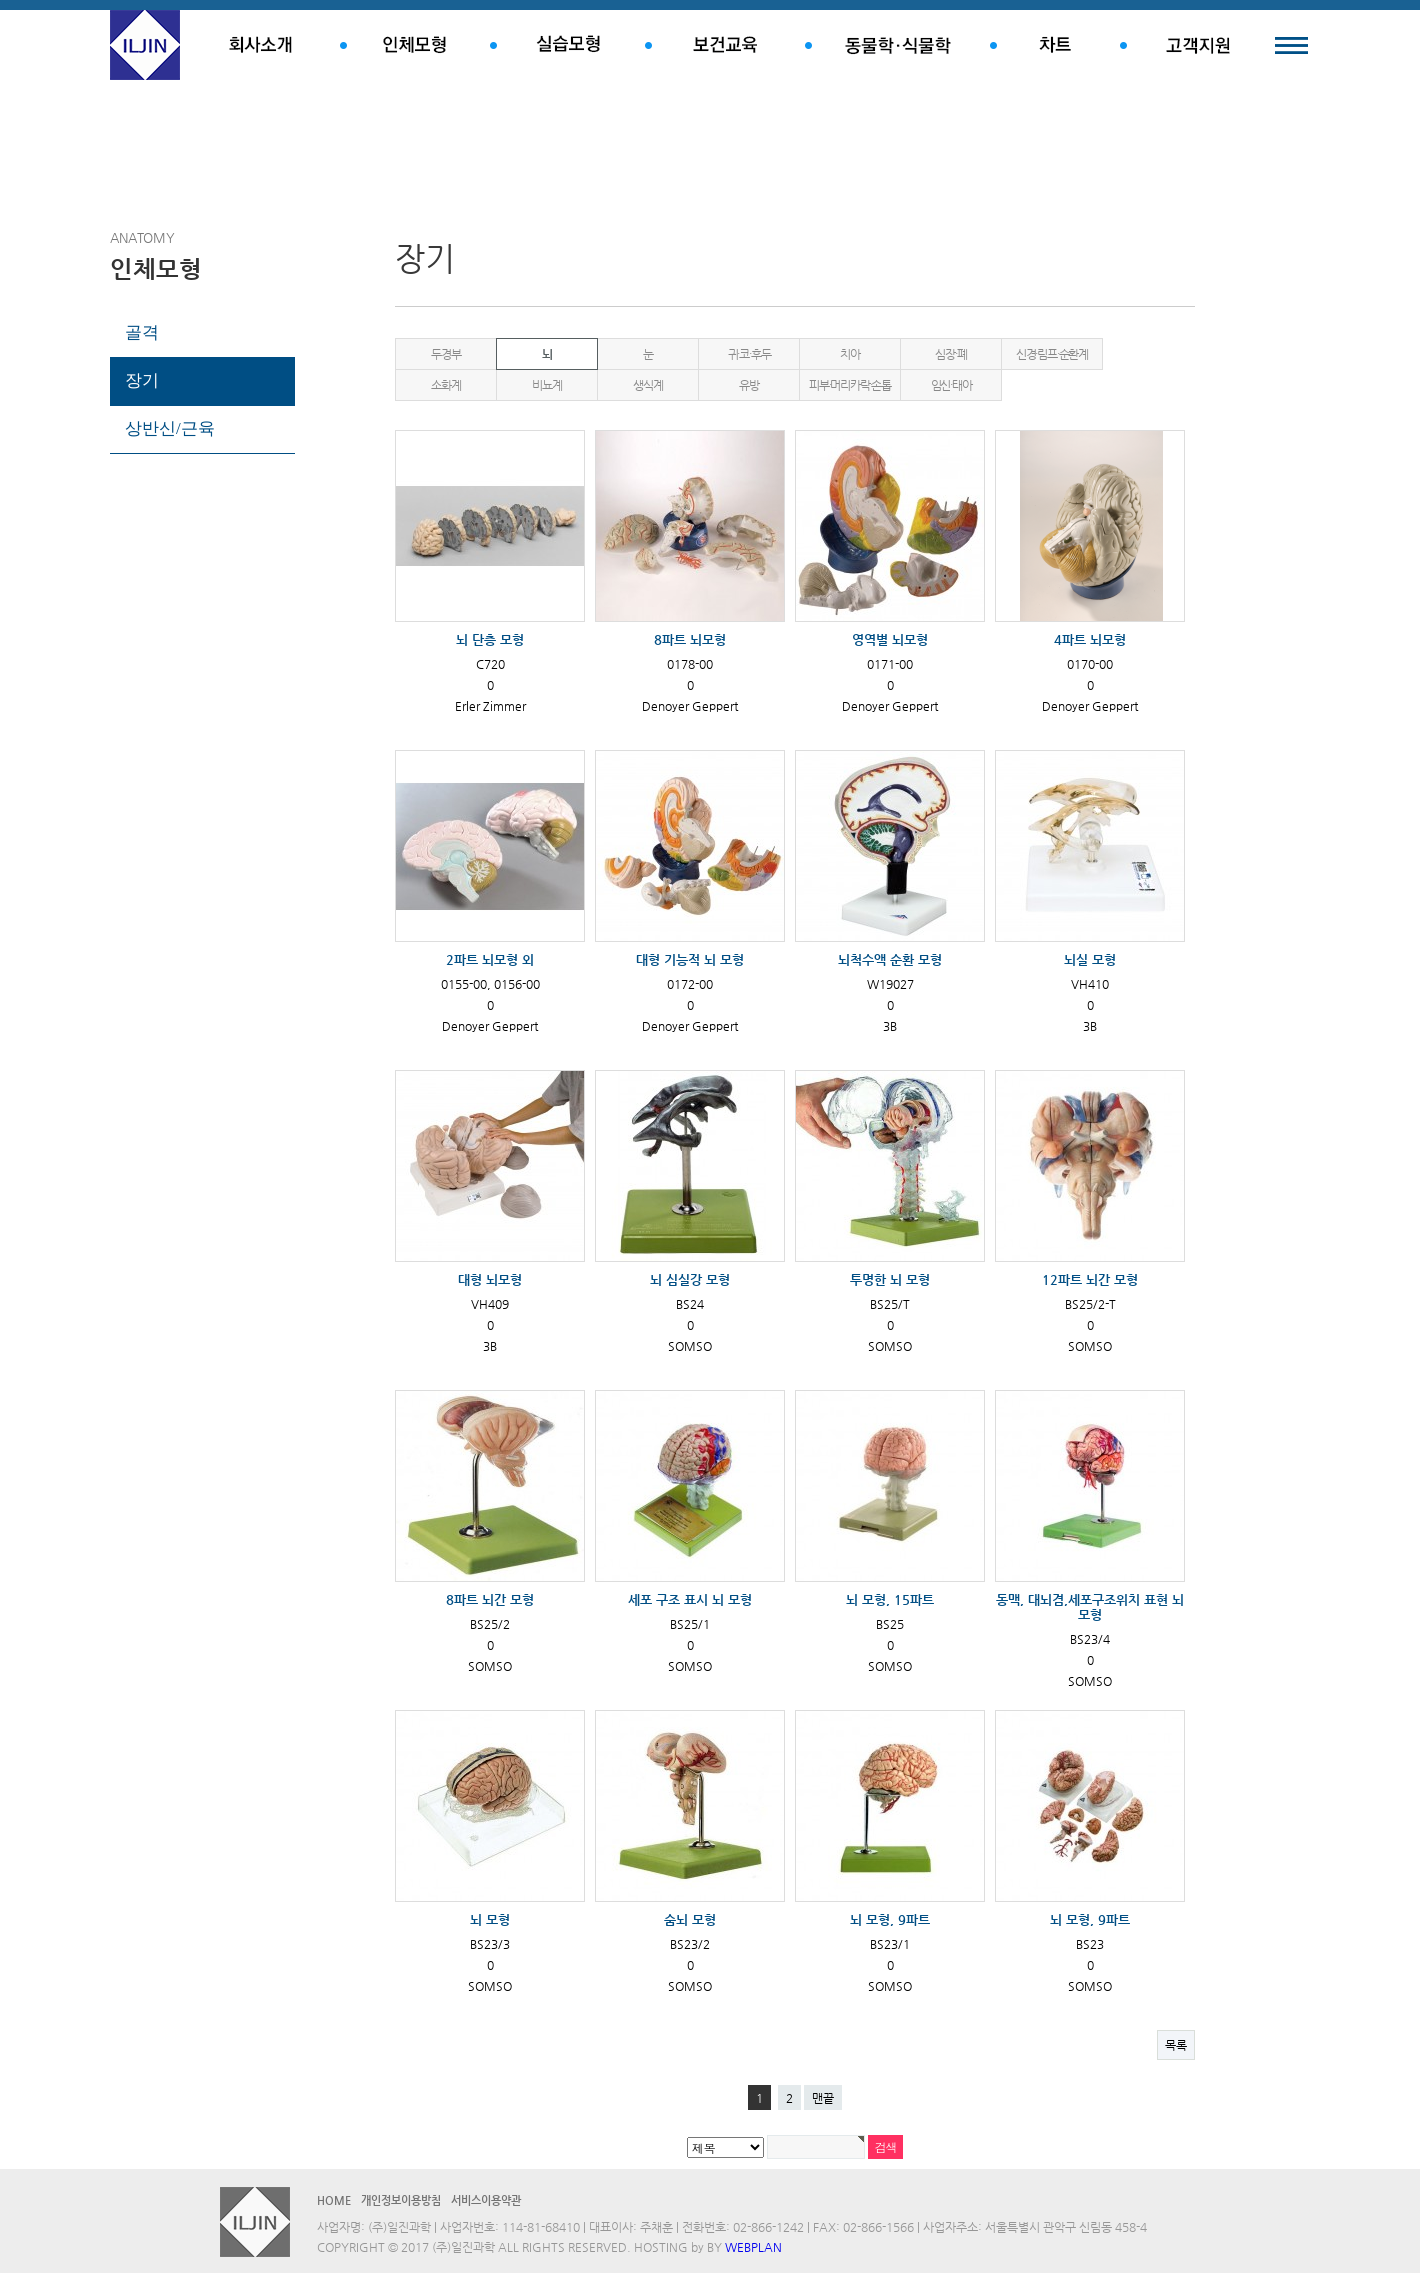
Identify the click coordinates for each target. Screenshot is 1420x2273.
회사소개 (260, 45)
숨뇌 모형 (690, 1919)
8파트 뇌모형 (690, 639)
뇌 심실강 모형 (690, 1279)
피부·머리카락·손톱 (850, 385)
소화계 (445, 385)
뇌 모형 (490, 1919)
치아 (850, 354)
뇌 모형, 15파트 (890, 1599)
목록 (1176, 2045)
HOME (334, 2200)
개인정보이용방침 (401, 2200)
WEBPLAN (753, 2247)
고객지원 (1197, 45)
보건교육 (725, 45)
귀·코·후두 (749, 354)
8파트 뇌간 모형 (490, 1599)
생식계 (647, 385)
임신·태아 (951, 385)
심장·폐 (950, 354)
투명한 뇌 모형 (890, 1279)
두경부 (445, 354)
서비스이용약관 (486, 2200)
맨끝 (823, 2098)
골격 (142, 332)
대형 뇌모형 (490, 1279)
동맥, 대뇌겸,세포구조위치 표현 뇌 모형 (1090, 1607)
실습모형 (567, 45)
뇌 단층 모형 (490, 639)
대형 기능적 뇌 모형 (690, 959)
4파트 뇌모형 (1090, 639)
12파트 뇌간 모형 (1090, 1279)
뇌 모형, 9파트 (890, 1919)
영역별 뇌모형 (890, 639)
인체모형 (415, 45)
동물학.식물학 (897, 45)
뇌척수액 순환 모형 (890, 959)
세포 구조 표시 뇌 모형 (690, 1599)
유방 (749, 385)
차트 (1055, 45)
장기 (142, 380)
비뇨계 (546, 385)
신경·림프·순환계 (1052, 354)
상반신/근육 (170, 428)
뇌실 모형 (1090, 959)
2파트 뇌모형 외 (490, 959)
